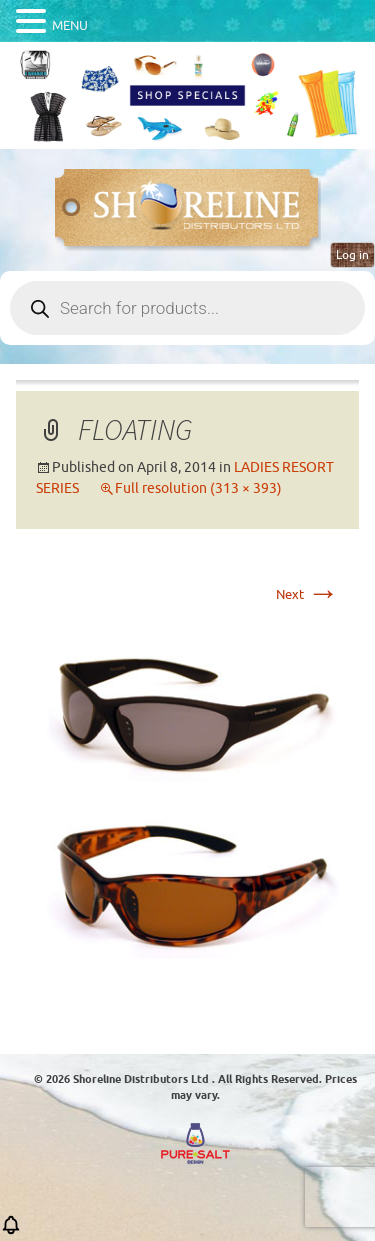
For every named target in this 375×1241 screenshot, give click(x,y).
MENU (70, 25)
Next (307, 594)
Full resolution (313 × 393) (198, 488)
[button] (11, 1231)
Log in (352, 255)
